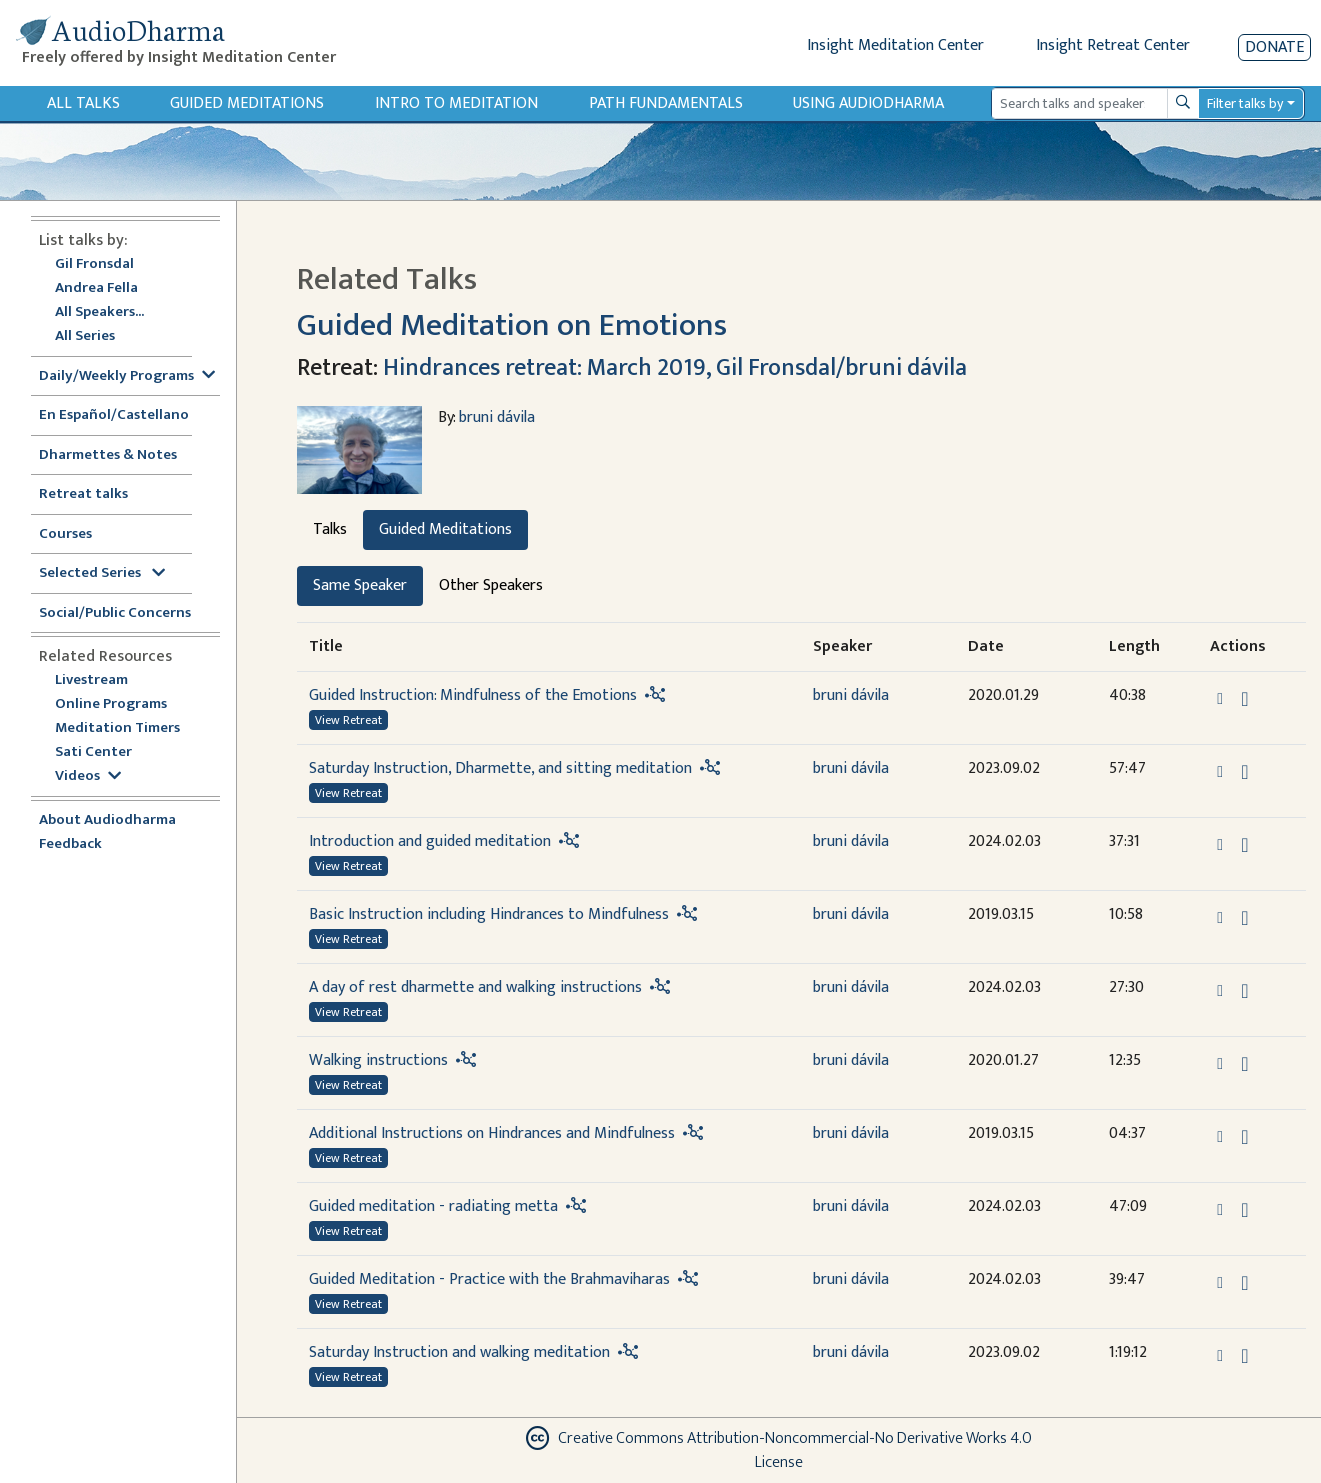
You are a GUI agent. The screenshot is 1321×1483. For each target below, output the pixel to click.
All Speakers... (99, 312)
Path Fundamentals (666, 103)
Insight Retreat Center (1113, 45)
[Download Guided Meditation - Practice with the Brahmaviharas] (1244, 1283)
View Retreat (348, 720)
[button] (1222, 698)
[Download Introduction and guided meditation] (1244, 845)
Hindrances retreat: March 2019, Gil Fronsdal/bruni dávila (675, 368)
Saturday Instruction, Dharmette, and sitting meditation (500, 768)
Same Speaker (360, 585)
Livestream (91, 680)
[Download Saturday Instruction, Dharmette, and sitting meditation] (1244, 772)
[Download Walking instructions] (1244, 1064)
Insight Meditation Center (895, 45)
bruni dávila (497, 417)
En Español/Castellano (114, 415)
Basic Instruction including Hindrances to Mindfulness (489, 914)
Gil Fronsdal (94, 264)
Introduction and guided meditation (430, 841)
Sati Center (93, 752)
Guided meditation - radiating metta (433, 1206)
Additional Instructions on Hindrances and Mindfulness (492, 1133)
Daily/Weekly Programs (127, 376)
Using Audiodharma (868, 103)
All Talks (83, 103)
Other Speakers (491, 585)
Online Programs (111, 704)
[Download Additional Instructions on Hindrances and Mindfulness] (1244, 1137)
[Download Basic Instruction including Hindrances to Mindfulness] (1244, 918)
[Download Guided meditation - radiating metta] (1244, 1210)
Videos (88, 776)
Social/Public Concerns (115, 613)
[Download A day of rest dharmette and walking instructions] (1244, 991)
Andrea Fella (96, 288)
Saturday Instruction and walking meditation (459, 1352)
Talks (330, 529)
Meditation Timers (117, 728)
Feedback (70, 844)
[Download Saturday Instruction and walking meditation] (1244, 1356)
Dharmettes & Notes (108, 455)
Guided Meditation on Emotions (512, 325)
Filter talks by (1245, 103)
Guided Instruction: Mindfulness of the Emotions (473, 695)
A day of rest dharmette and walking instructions (475, 987)
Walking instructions (378, 1060)
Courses (65, 534)
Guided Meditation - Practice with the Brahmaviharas (489, 1279)
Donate (1274, 47)
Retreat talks (83, 494)
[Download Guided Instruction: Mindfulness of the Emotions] (1244, 699)
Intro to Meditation (456, 103)
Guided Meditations (247, 103)
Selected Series (102, 573)
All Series (85, 336)
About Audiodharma (107, 820)
